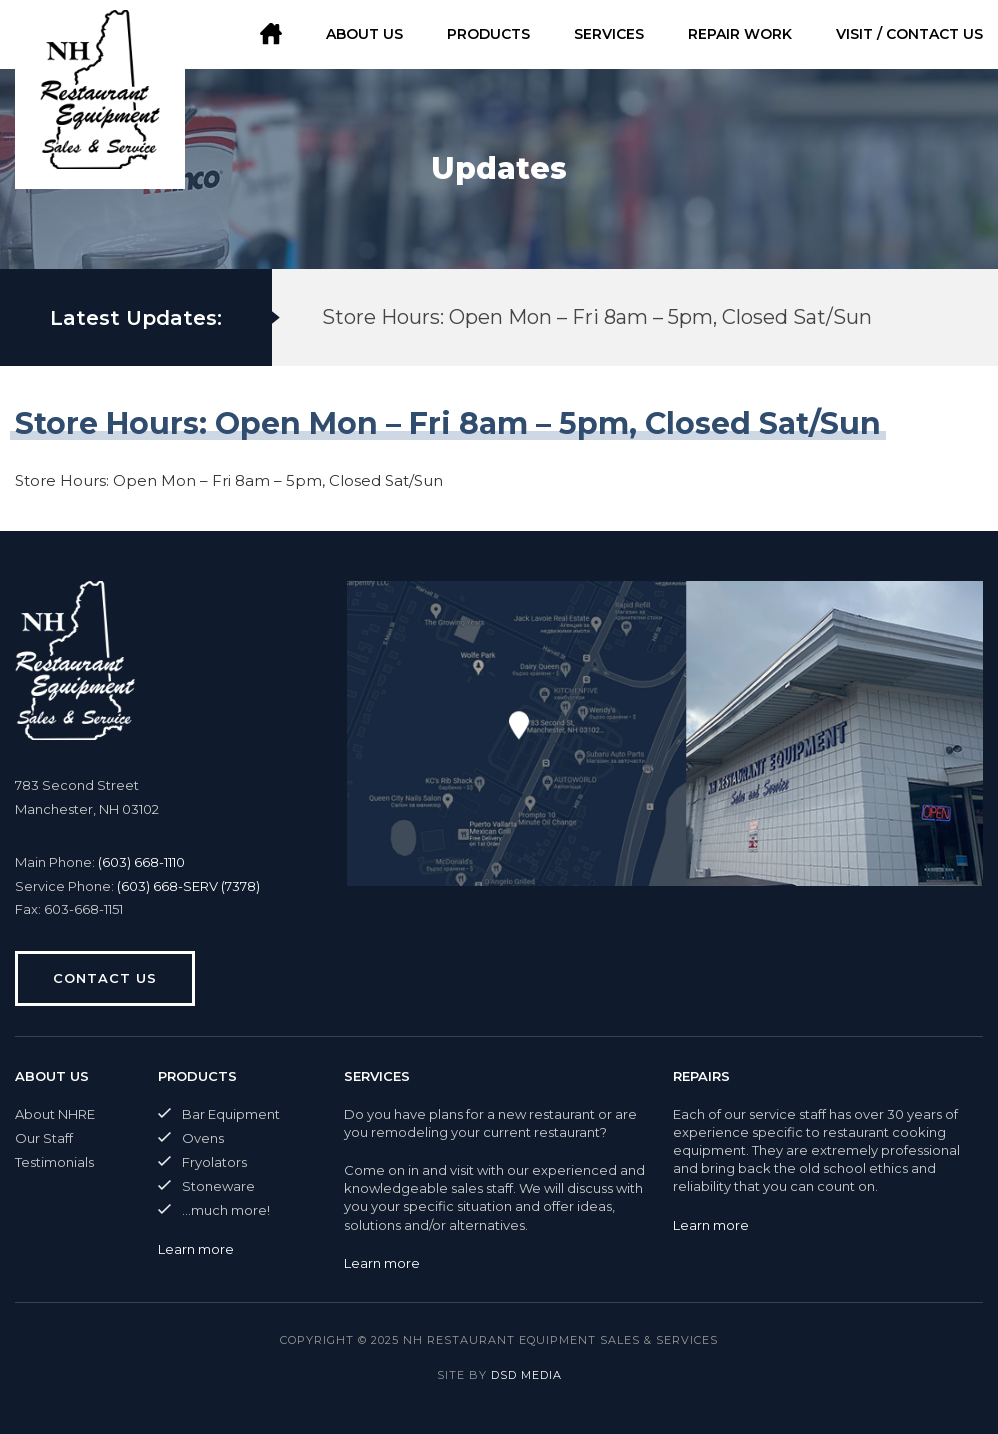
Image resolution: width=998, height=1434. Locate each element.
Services (609, 34)
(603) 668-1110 (141, 862)
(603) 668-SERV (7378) (188, 886)
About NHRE (55, 1114)
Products (488, 34)
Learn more (196, 1249)
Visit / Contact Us (909, 34)
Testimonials (54, 1162)
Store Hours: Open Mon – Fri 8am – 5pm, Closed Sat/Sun (597, 317)
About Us (364, 34)
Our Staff (44, 1138)
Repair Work (740, 34)
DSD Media (526, 1375)
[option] (601, 317)
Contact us (105, 978)
